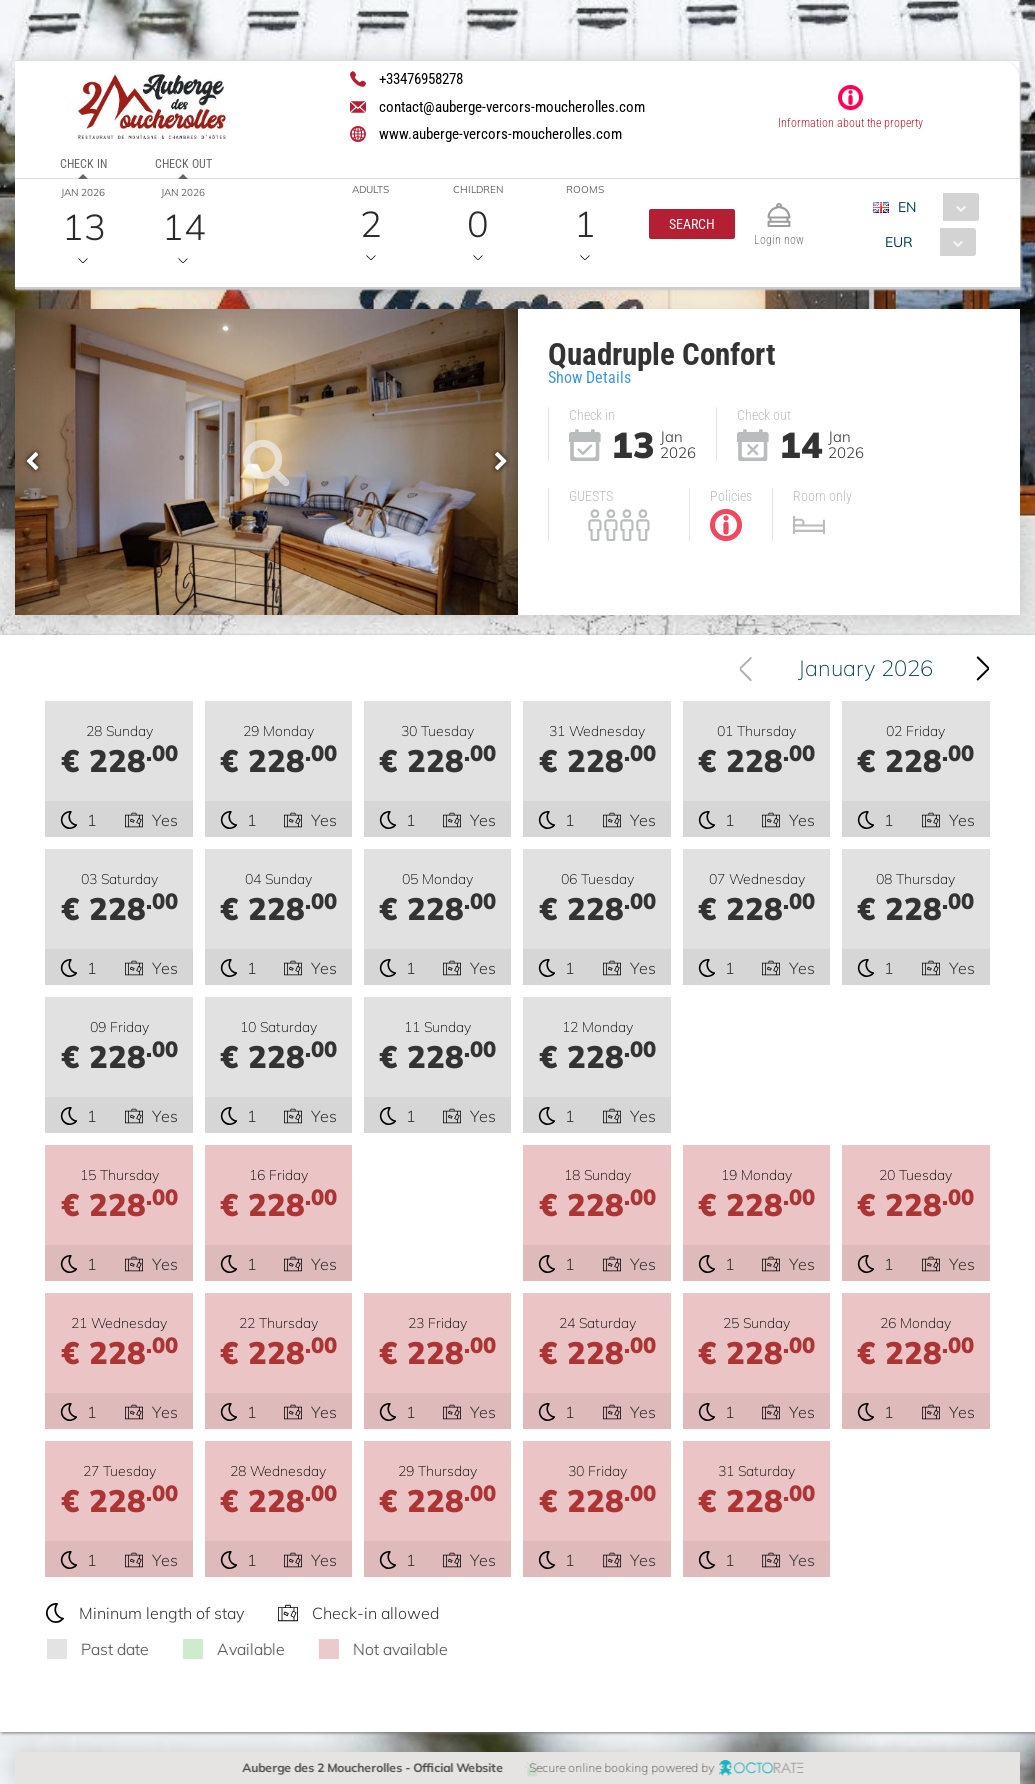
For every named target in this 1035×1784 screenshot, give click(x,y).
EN (907, 207)
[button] (692, 224)
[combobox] (933, 207)
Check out (183, 164)
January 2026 (865, 668)
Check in (83, 164)
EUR (898, 242)
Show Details (589, 377)
